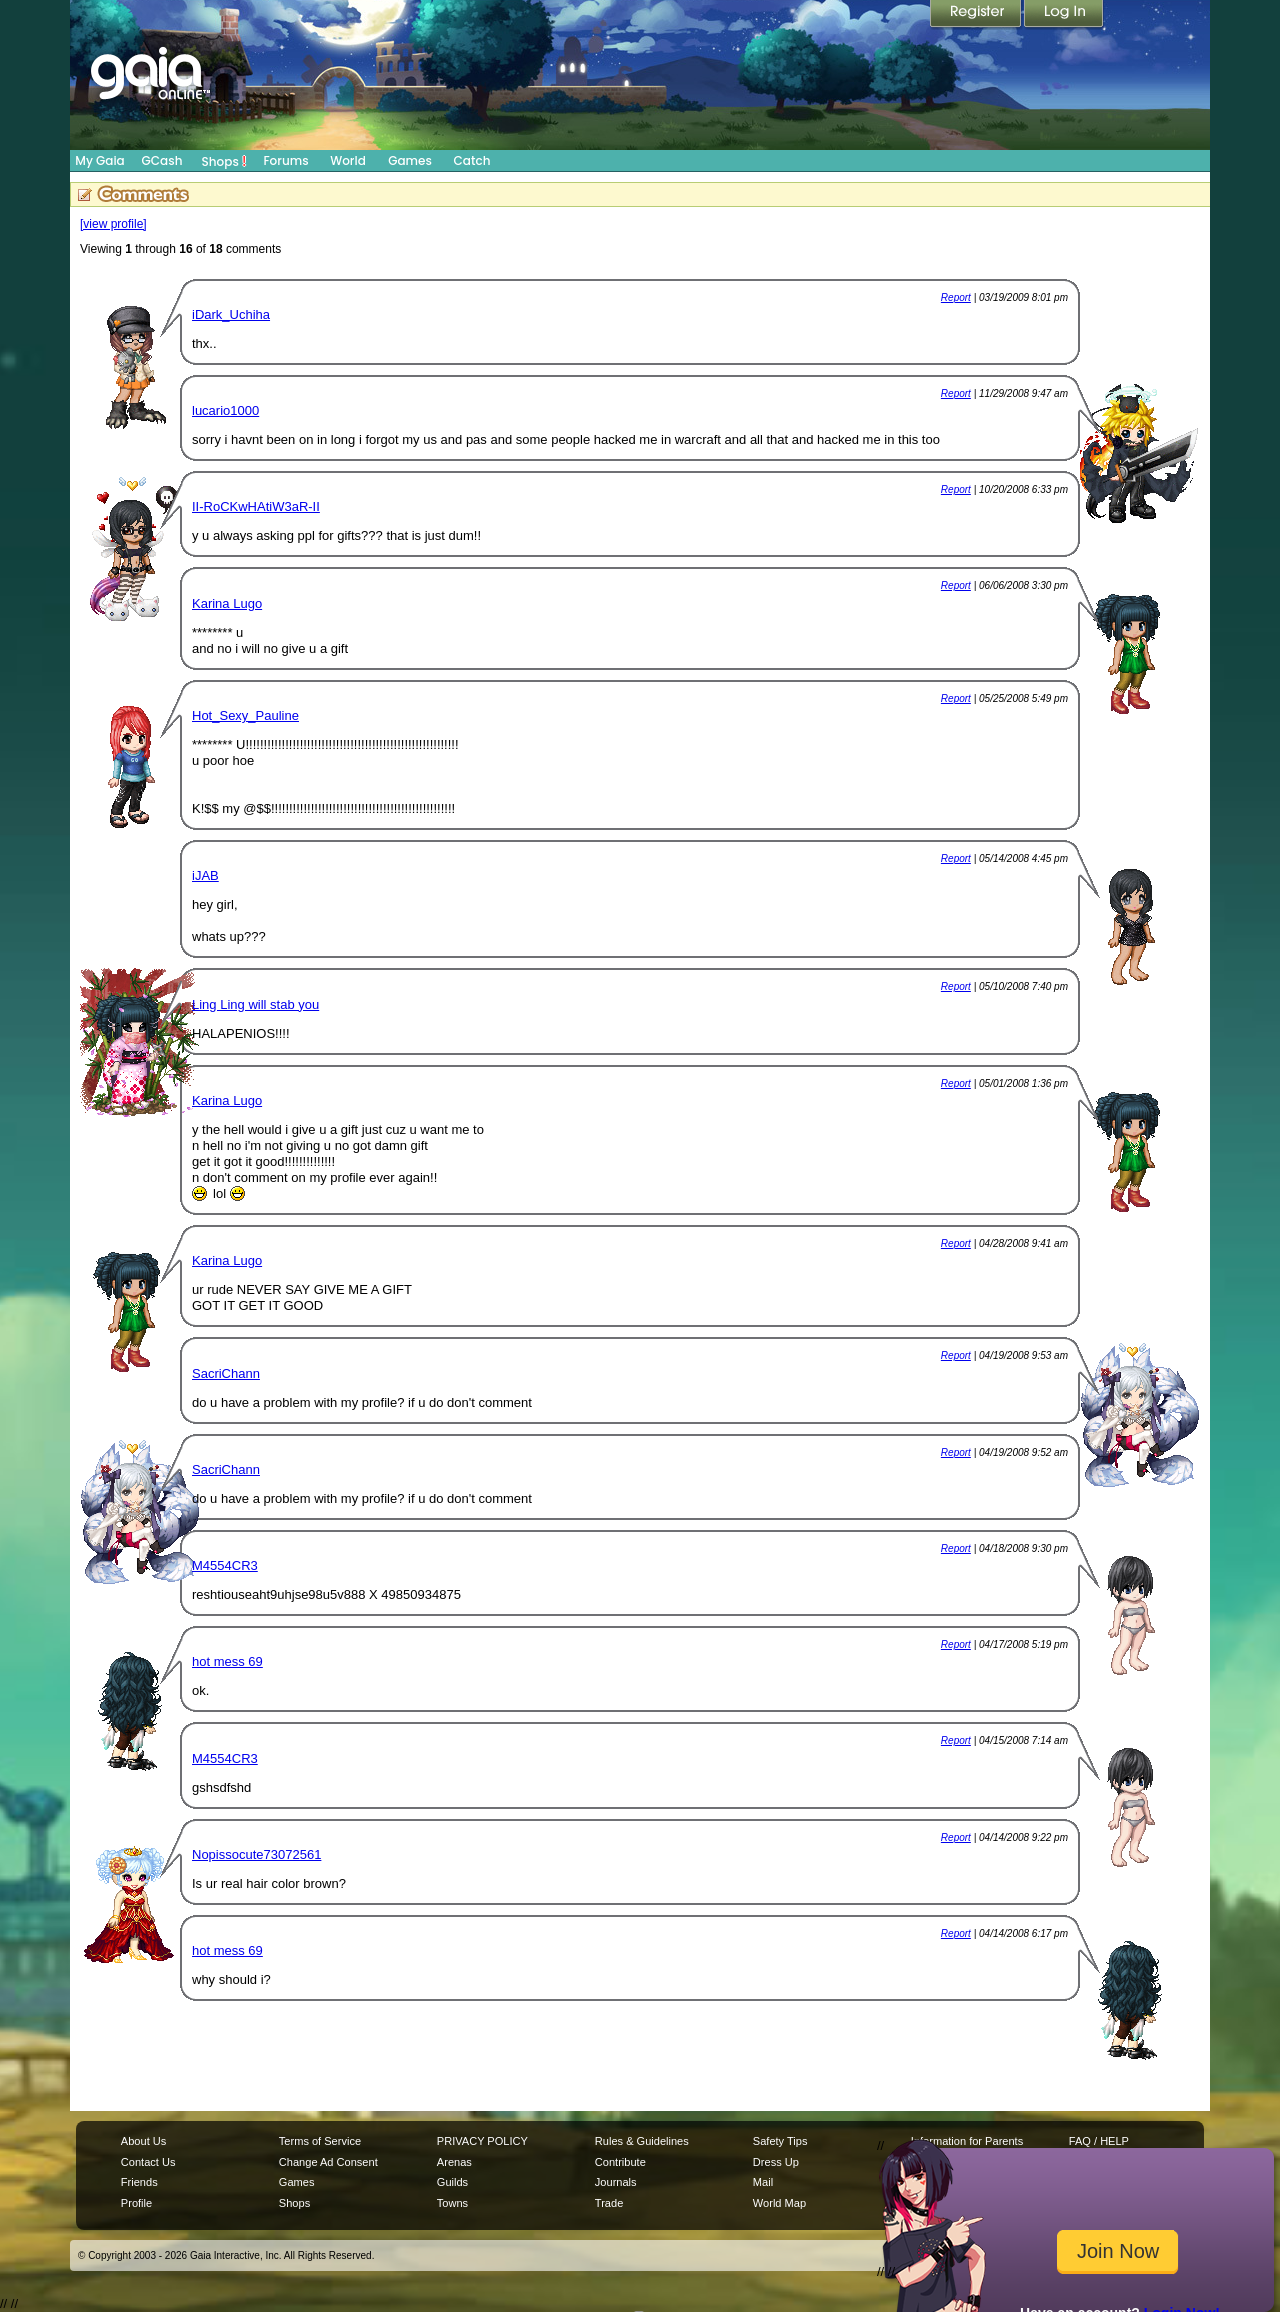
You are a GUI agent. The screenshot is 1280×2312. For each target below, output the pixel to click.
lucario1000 (225, 410)
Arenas (454, 2162)
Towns (452, 2203)
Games (410, 160)
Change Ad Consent (328, 2162)
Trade (609, 2203)
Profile (136, 2203)
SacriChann (226, 1373)
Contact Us (148, 2162)
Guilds (452, 2182)
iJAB (205, 875)
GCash (162, 160)
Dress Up (776, 2162)
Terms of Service (320, 2141)
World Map (779, 2203)
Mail (763, 2182)
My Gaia (99, 160)
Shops (224, 161)
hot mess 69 (227, 1661)
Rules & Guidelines (642, 2141)
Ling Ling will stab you (255, 1004)
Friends (139, 2182)
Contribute (620, 2162)
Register (977, 15)
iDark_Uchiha (231, 314)
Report (956, 297)
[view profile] (113, 224)
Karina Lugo (227, 603)
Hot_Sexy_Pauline (245, 715)
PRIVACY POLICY (482, 2141)
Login (1064, 15)
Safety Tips (780, 2141)
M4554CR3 (225, 1565)
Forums (285, 160)
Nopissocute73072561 (256, 1854)
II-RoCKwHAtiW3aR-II (256, 506)
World (348, 160)
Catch (472, 160)
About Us (143, 2141)
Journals (616, 2182)
